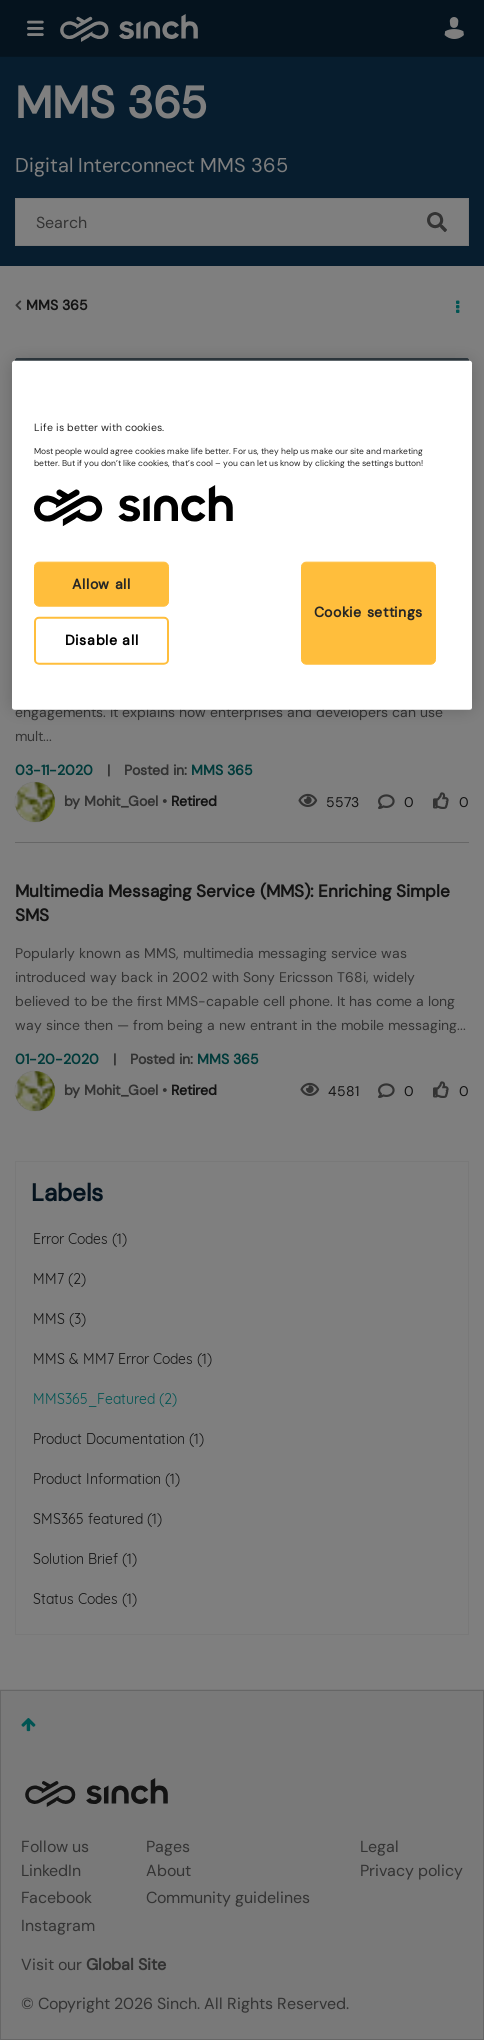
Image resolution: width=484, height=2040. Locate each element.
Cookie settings (369, 612)
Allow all (101, 583)
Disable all (102, 640)
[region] (242, 535)
